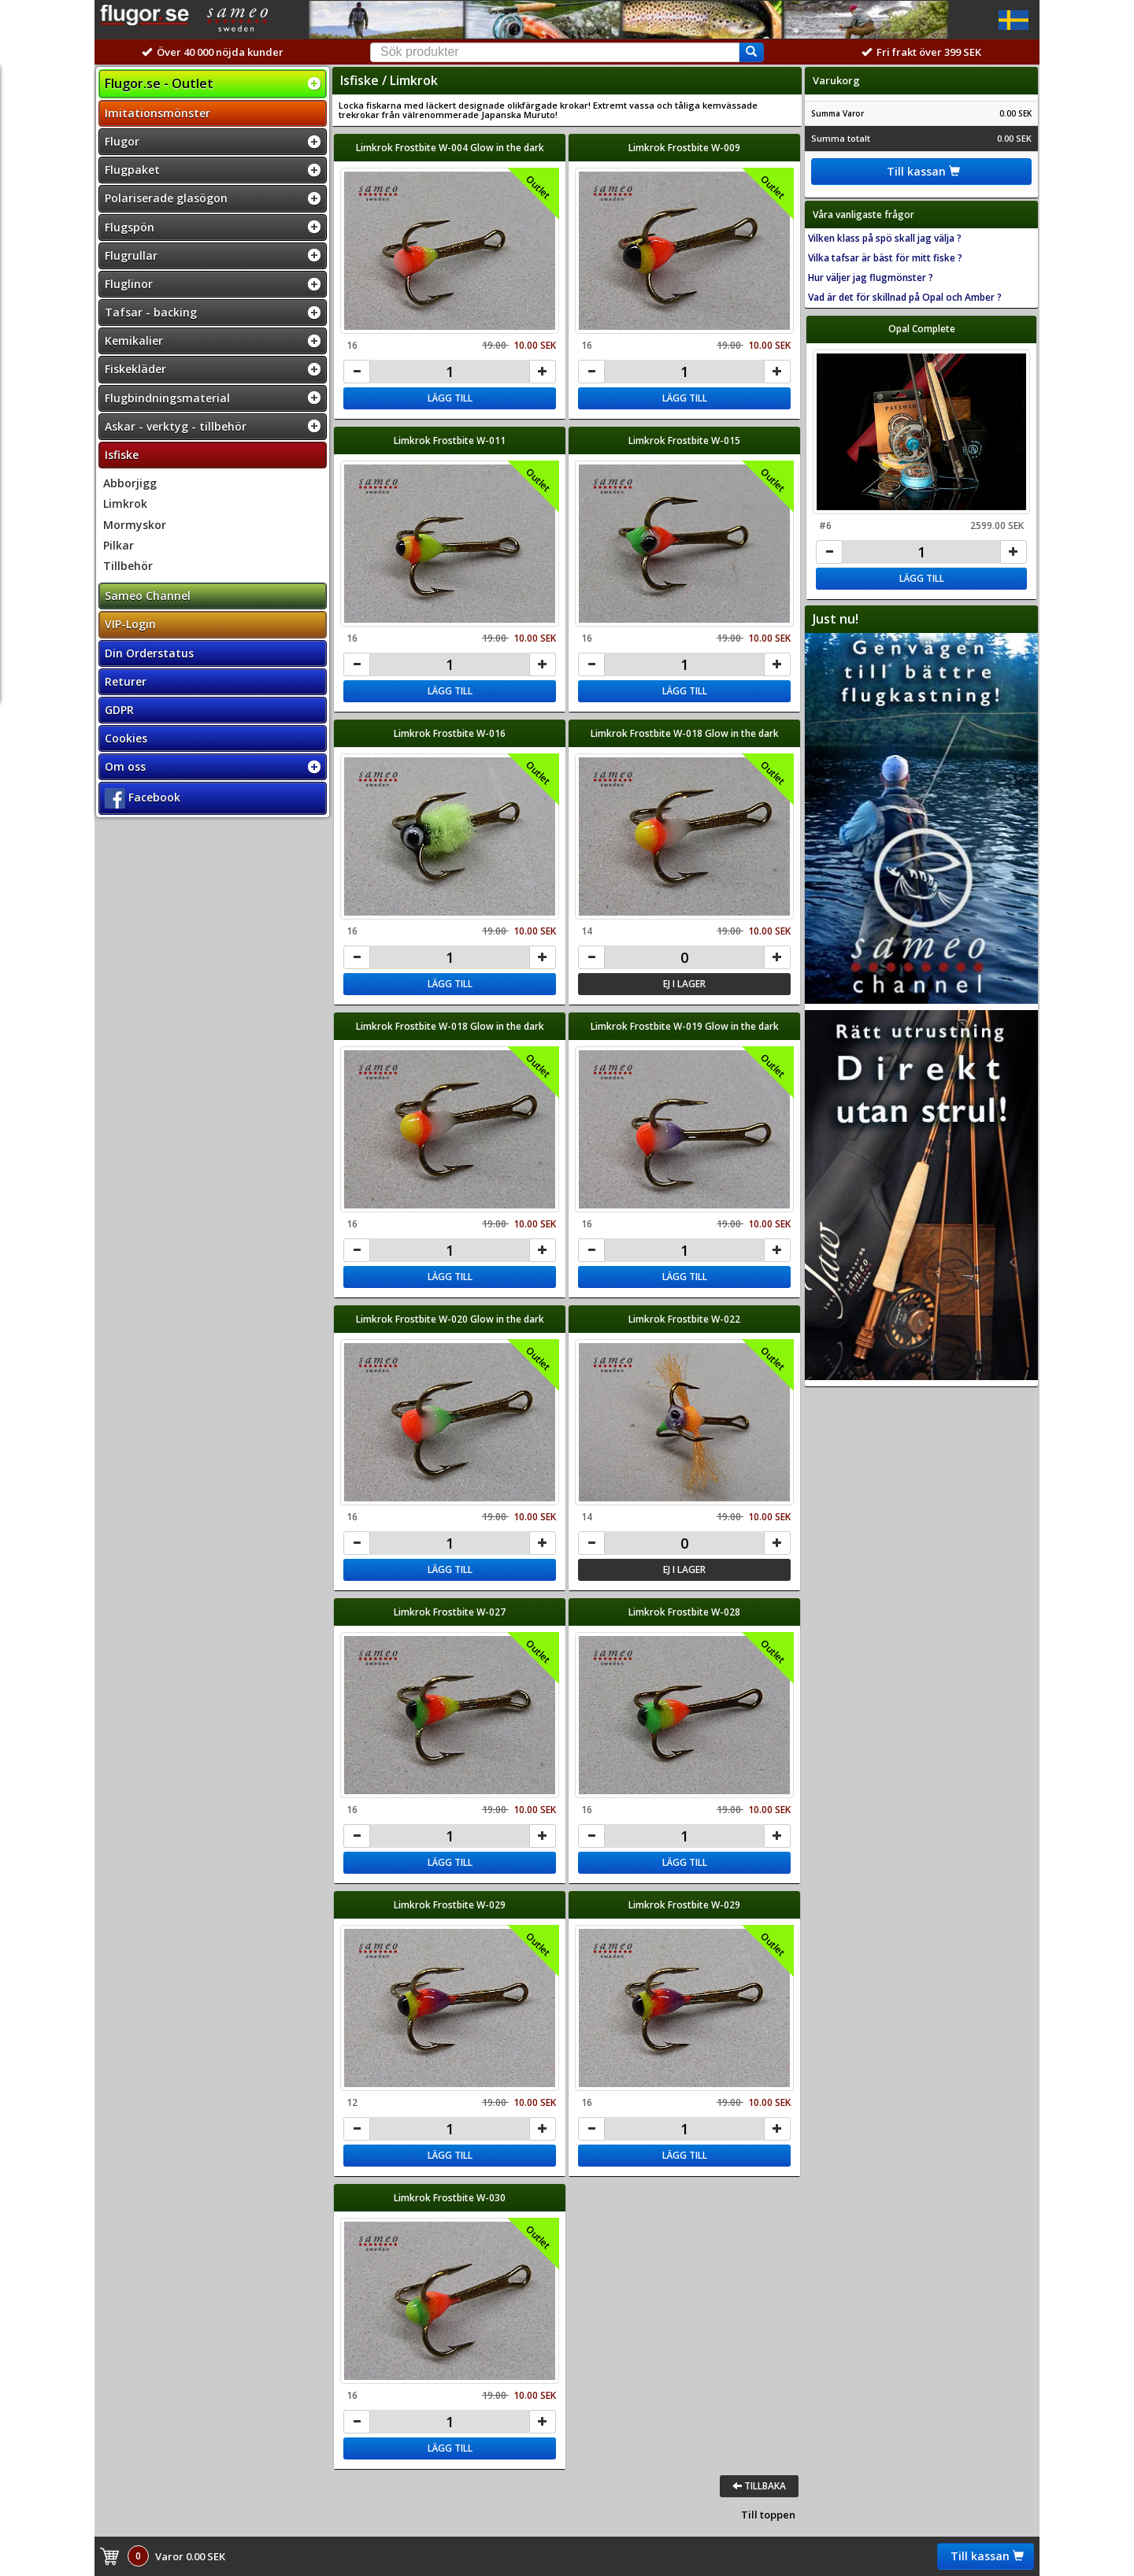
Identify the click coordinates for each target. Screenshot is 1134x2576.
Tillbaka (759, 2486)
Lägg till (450, 398)
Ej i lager (684, 983)
